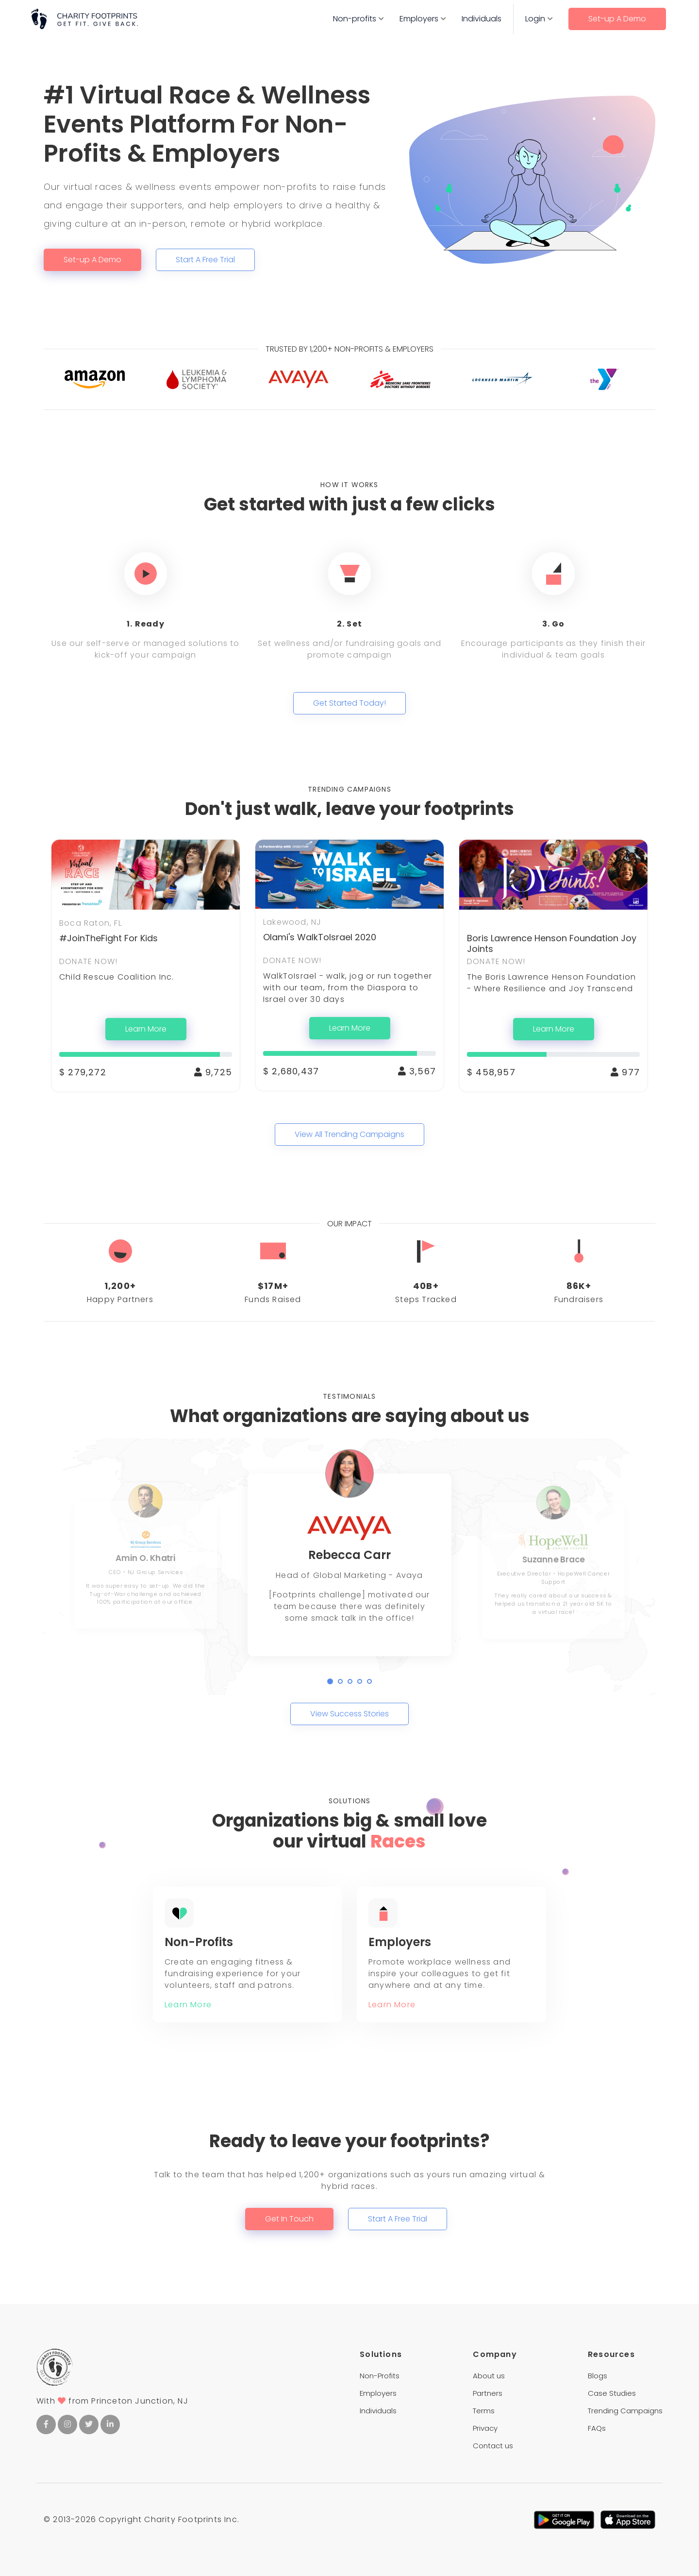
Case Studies (612, 2393)
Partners (487, 2393)
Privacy (485, 2428)
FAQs (597, 2428)
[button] (330, 1681)
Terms (484, 2411)
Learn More (145, 1028)
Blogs (597, 2376)
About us (489, 2376)
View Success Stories (349, 1713)
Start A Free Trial (205, 259)
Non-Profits (379, 2376)
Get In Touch (289, 2218)
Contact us (493, 2445)
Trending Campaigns (625, 2411)
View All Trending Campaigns (349, 1134)
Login (535, 18)
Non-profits (354, 18)
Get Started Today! (349, 703)
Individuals (481, 18)
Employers (418, 18)
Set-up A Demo (617, 18)
